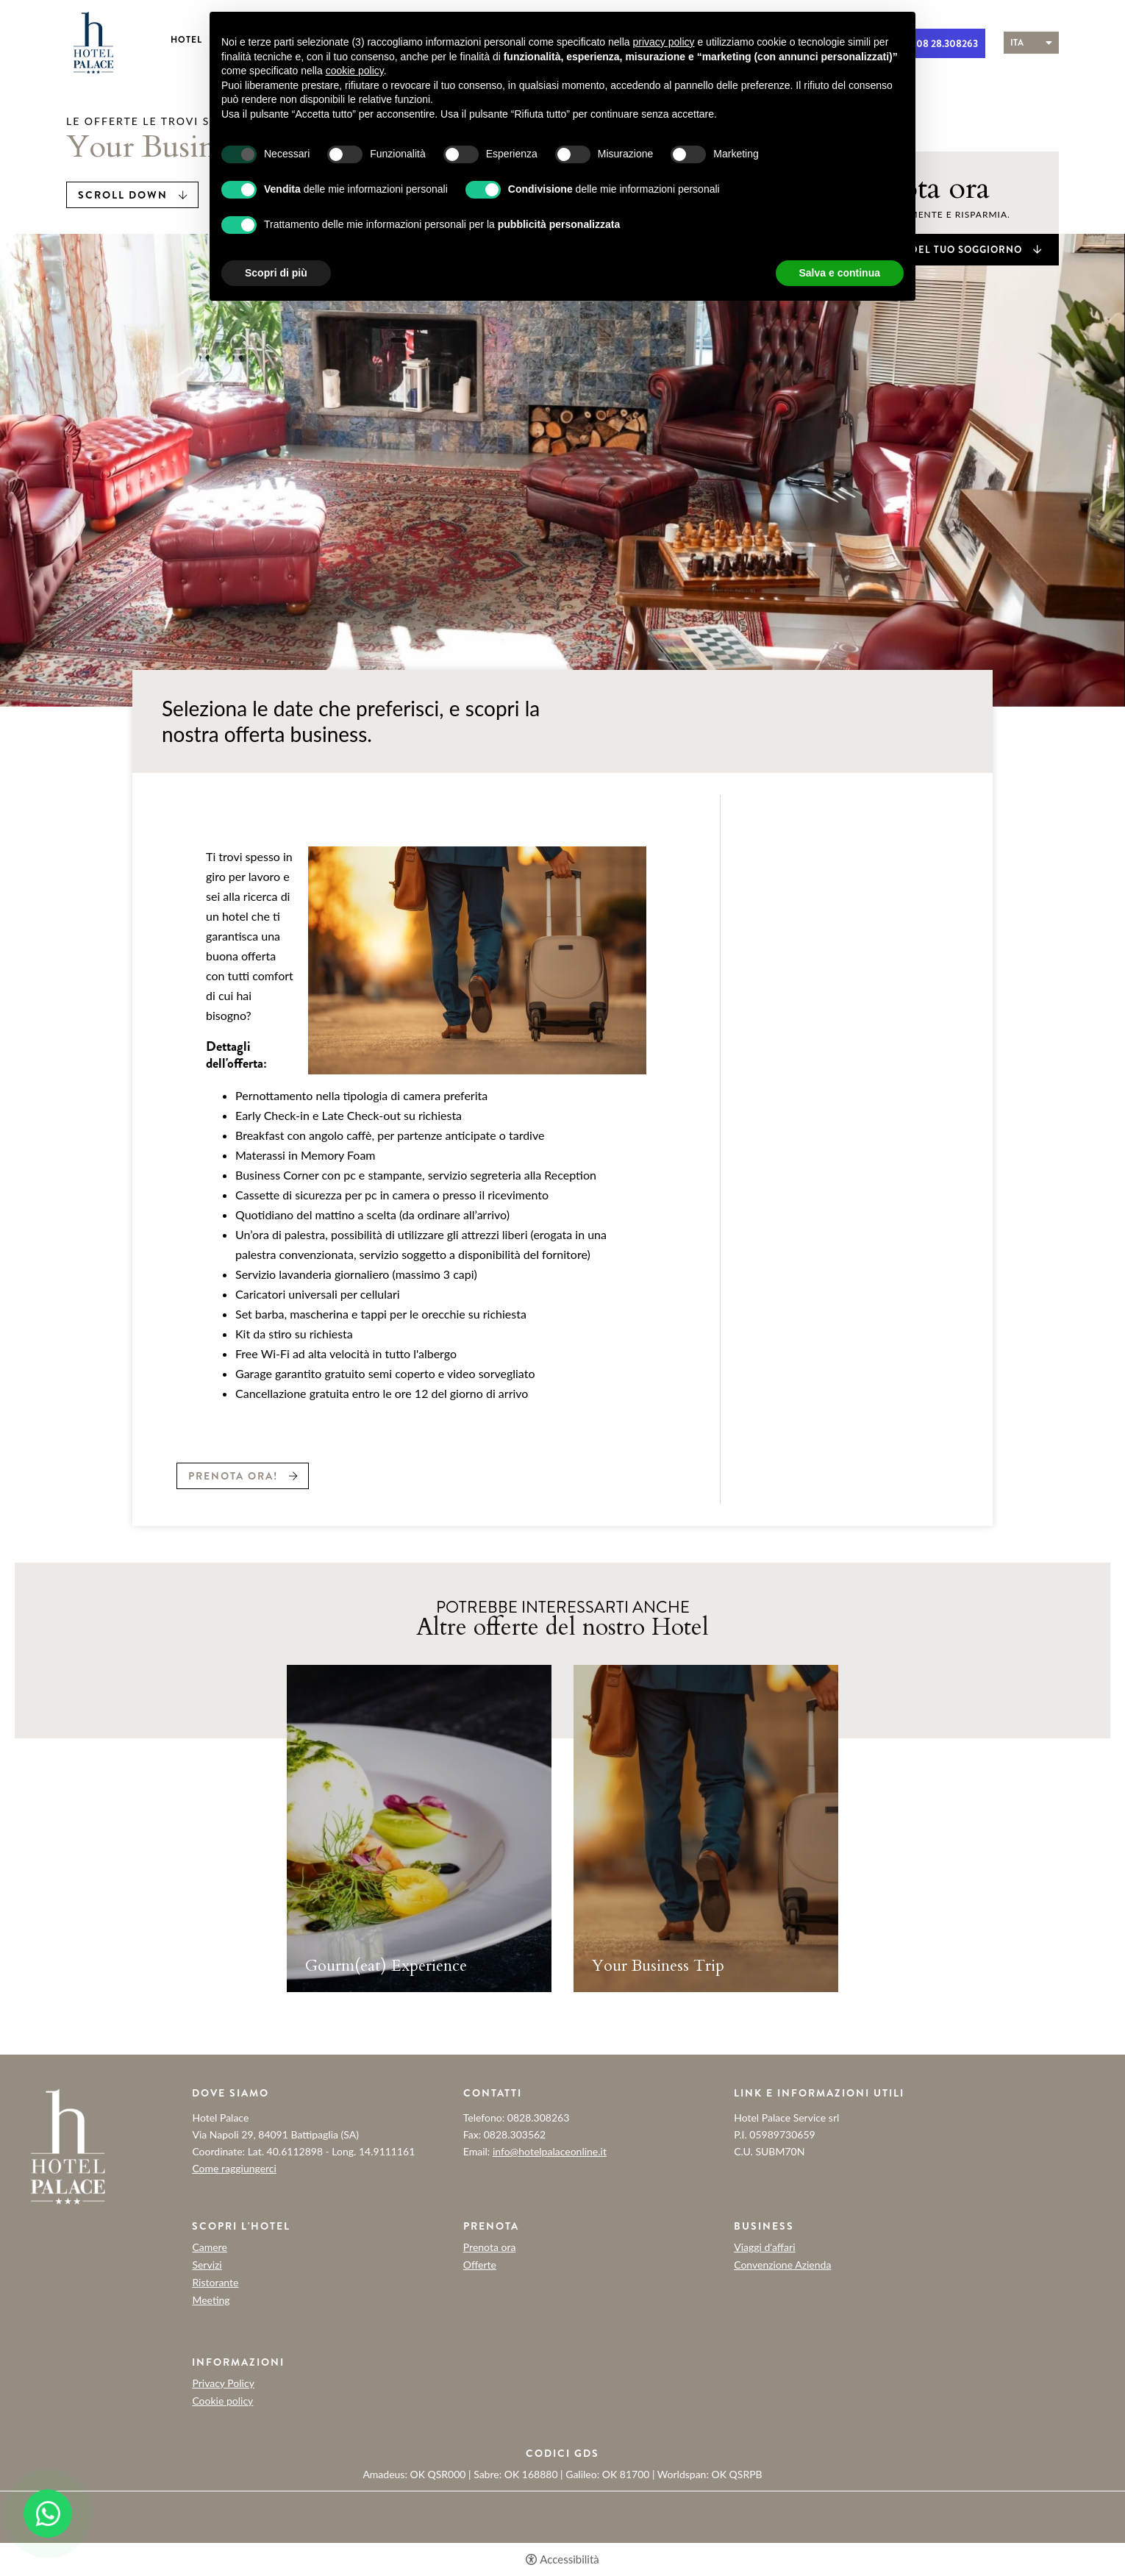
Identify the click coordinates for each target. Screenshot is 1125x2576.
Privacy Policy (223, 2383)
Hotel (186, 39)
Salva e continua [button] (839, 273)
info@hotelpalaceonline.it (550, 2151)
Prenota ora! (233, 1476)
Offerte (479, 2265)
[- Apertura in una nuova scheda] (48, 2513)
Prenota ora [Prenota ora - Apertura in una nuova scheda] (489, 2247)
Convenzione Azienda (782, 2265)
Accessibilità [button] (569, 2559)
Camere (209, 2247)
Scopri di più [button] (276, 273)
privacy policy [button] (664, 42)
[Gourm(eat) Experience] (419, 1828)
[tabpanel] (419, 1834)
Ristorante (215, 2282)
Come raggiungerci (234, 2168)
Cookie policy (222, 2401)
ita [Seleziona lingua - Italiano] (1017, 42)
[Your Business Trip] (706, 1828)
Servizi (206, 2265)
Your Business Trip (658, 1966)
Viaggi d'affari (764, 2247)
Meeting (210, 2300)
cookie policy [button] (355, 70)
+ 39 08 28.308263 (936, 43)
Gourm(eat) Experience (386, 1966)
